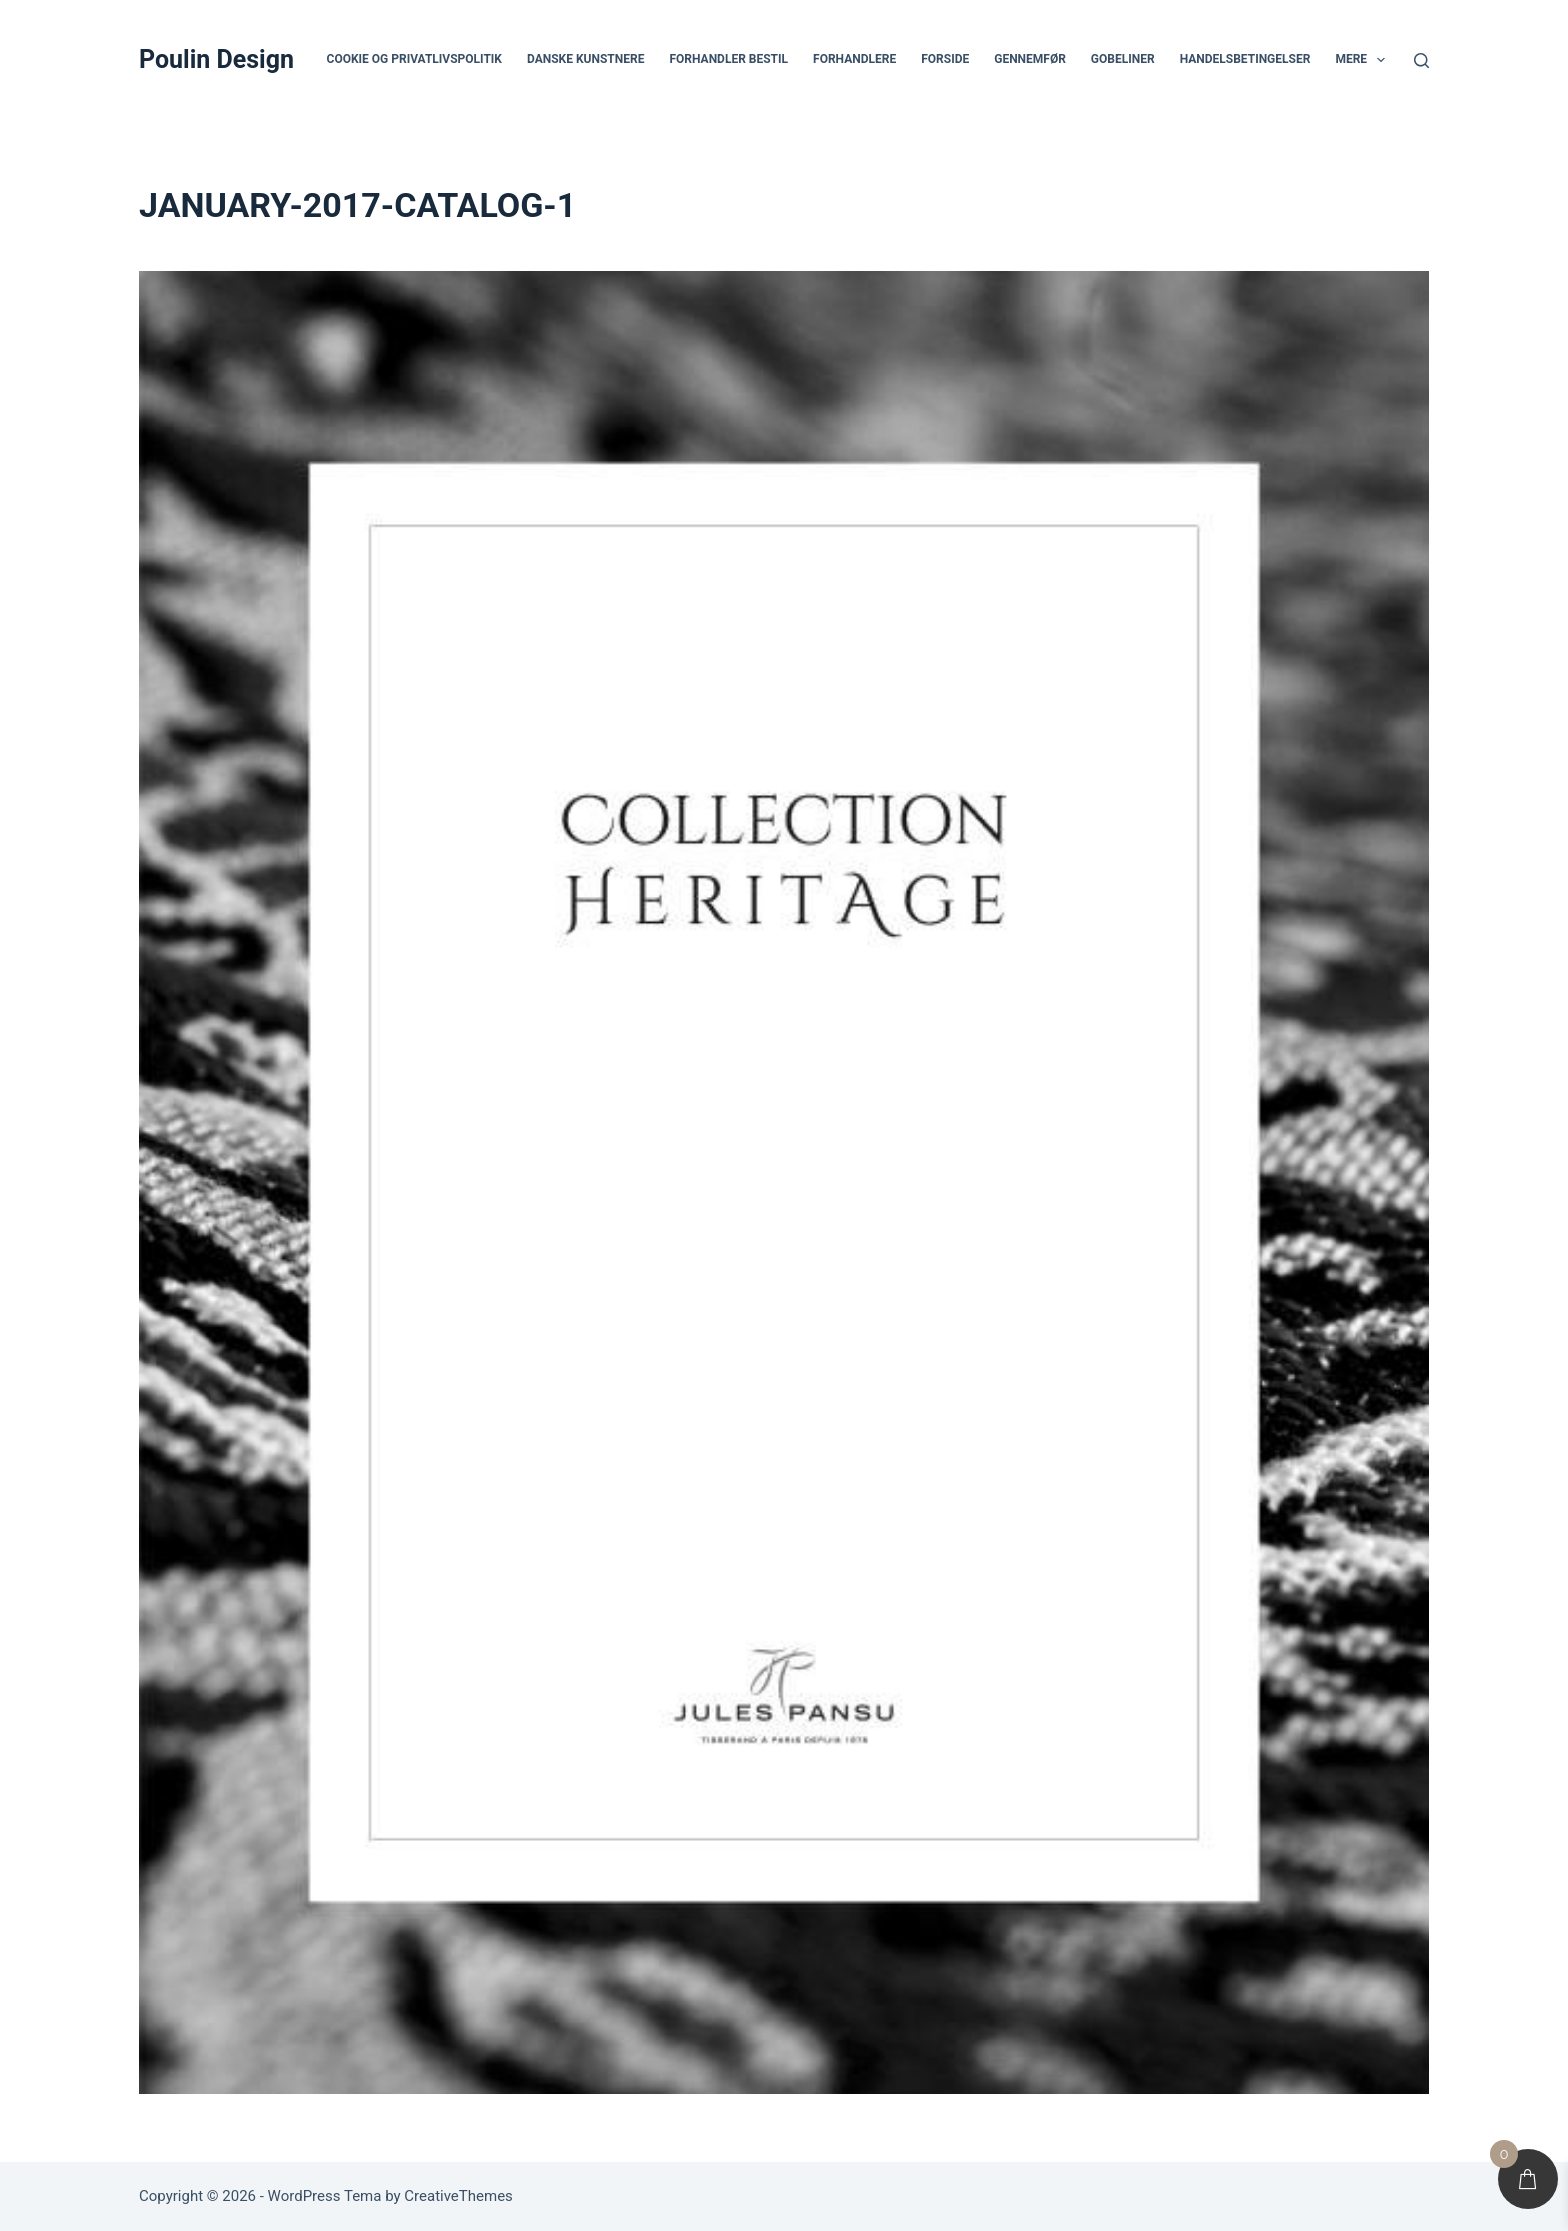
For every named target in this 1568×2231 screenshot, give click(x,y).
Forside (945, 59)
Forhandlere (854, 59)
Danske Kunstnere (585, 59)
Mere (1364, 60)
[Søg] (1421, 60)
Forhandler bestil (728, 59)
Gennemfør (1030, 59)
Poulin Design (216, 59)
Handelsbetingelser (1245, 59)
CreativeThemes (458, 2196)
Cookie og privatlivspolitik (414, 59)
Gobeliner (1123, 59)
